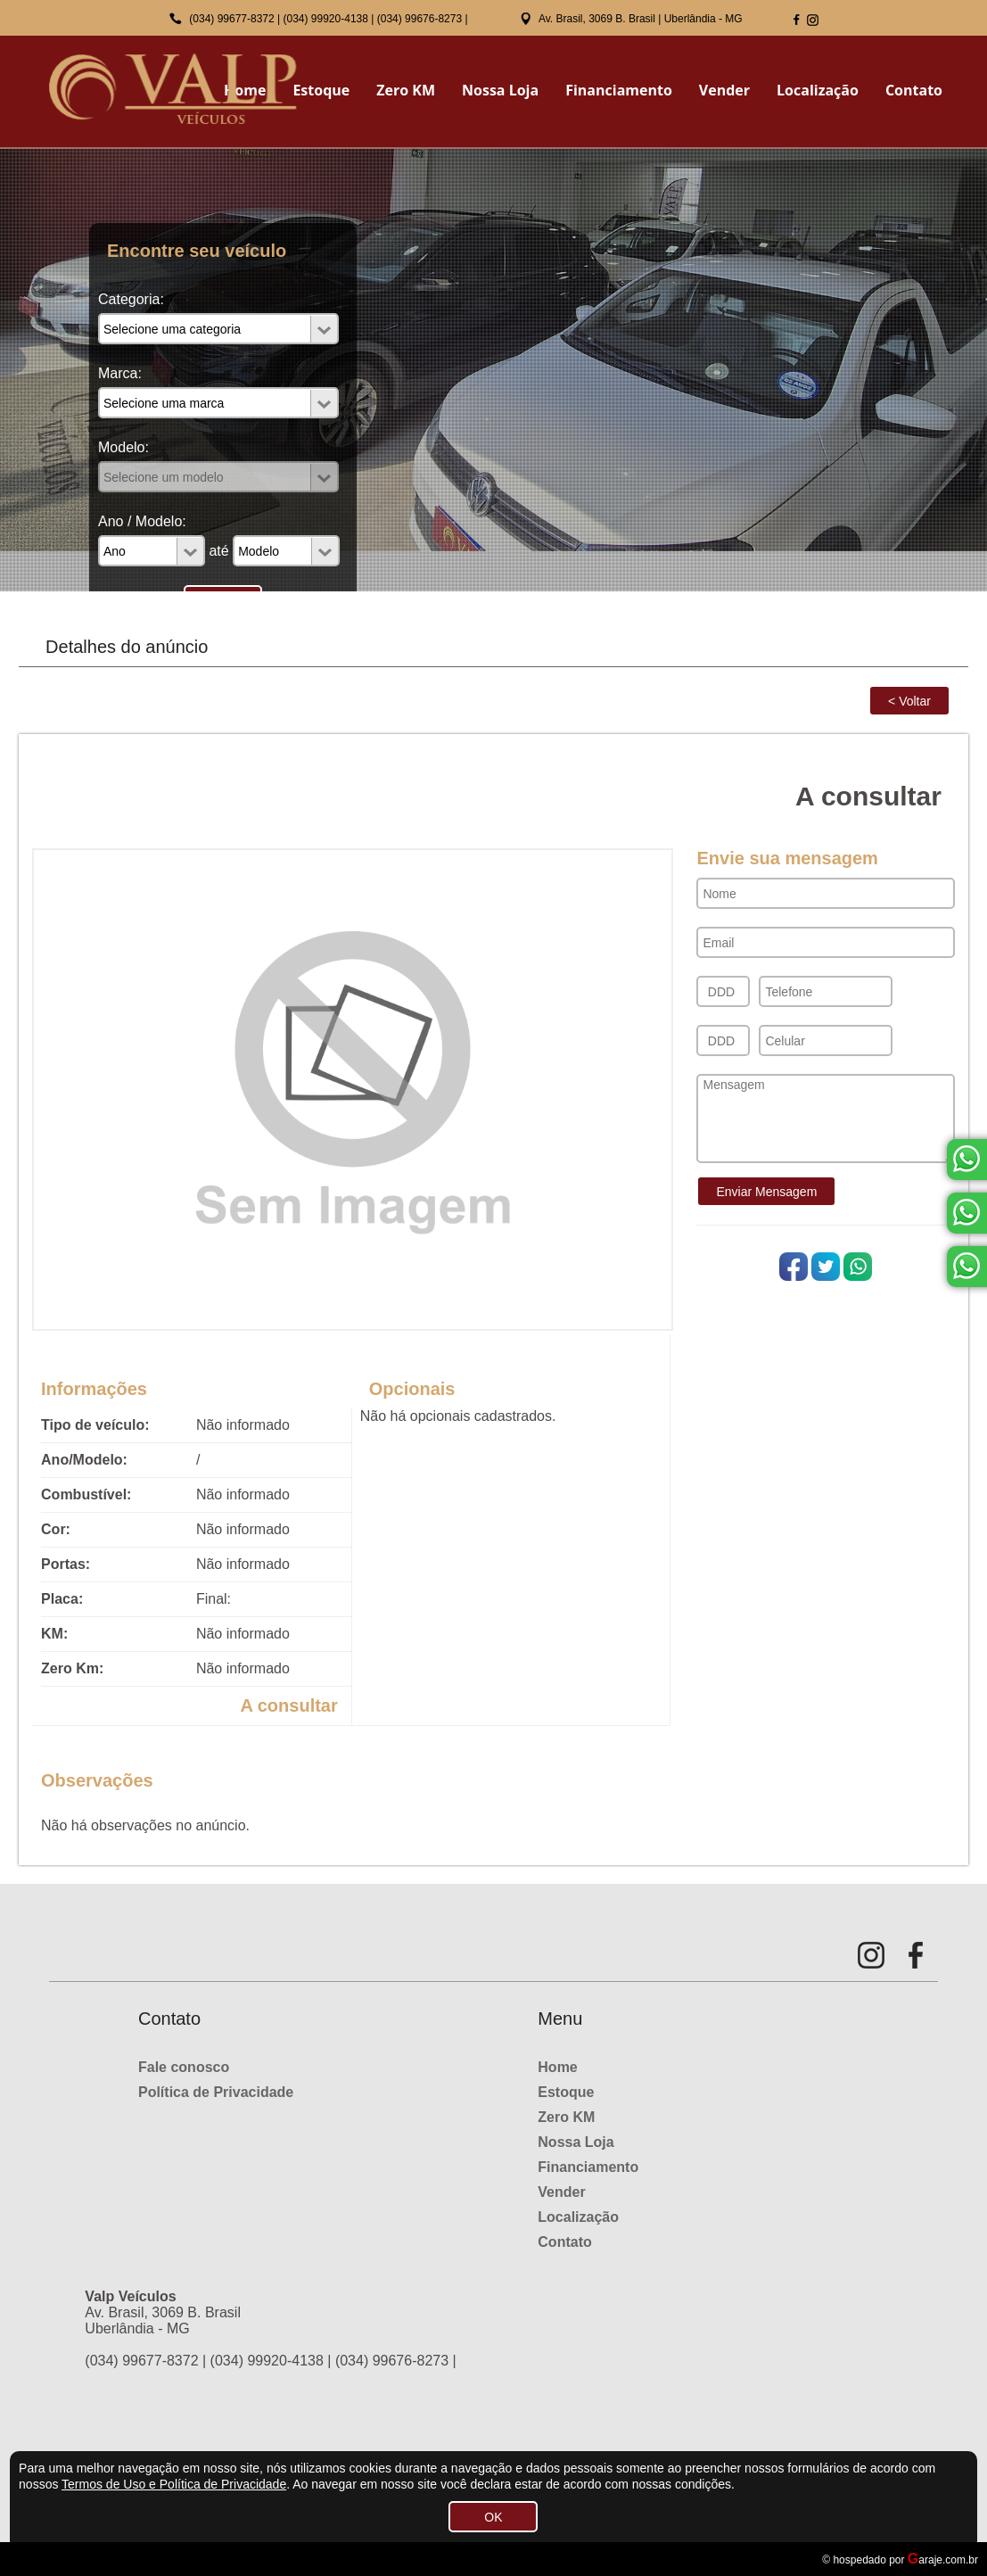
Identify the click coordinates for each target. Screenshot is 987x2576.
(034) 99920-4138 (326, 18)
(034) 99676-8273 (419, 18)
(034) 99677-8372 (231, 18)
